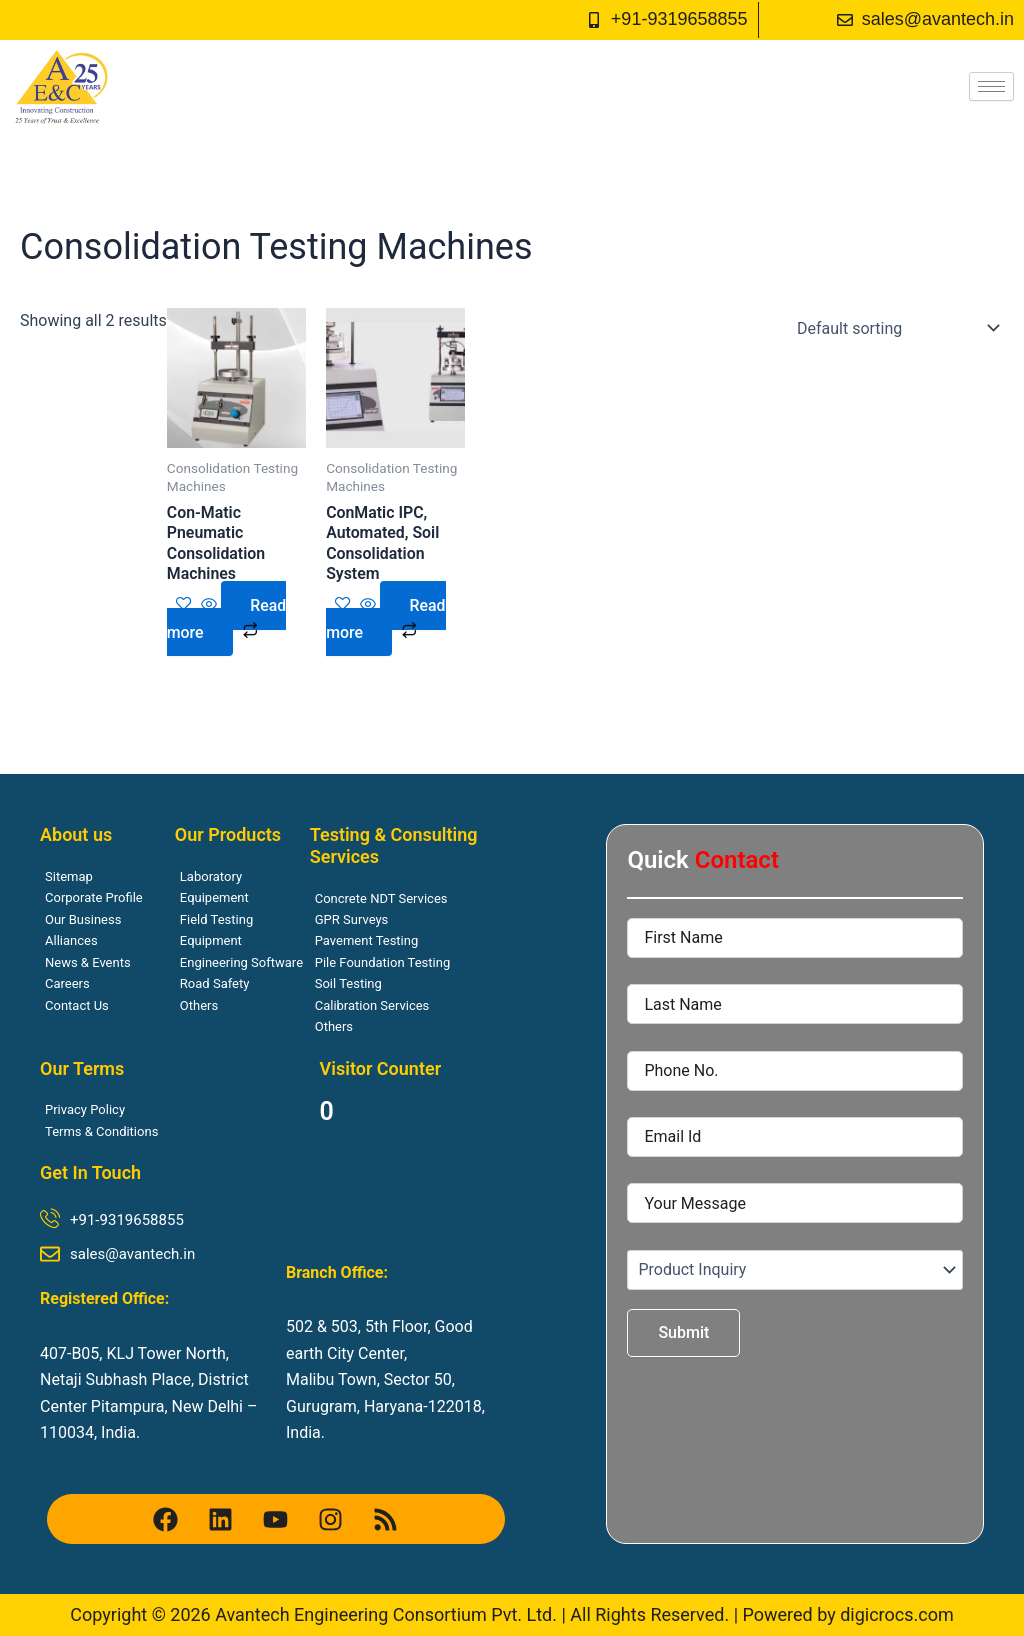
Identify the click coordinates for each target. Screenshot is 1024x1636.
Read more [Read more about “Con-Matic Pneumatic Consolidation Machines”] (227, 619)
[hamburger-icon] (991, 86)
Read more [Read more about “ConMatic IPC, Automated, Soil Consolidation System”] (386, 619)
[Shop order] (894, 328)
